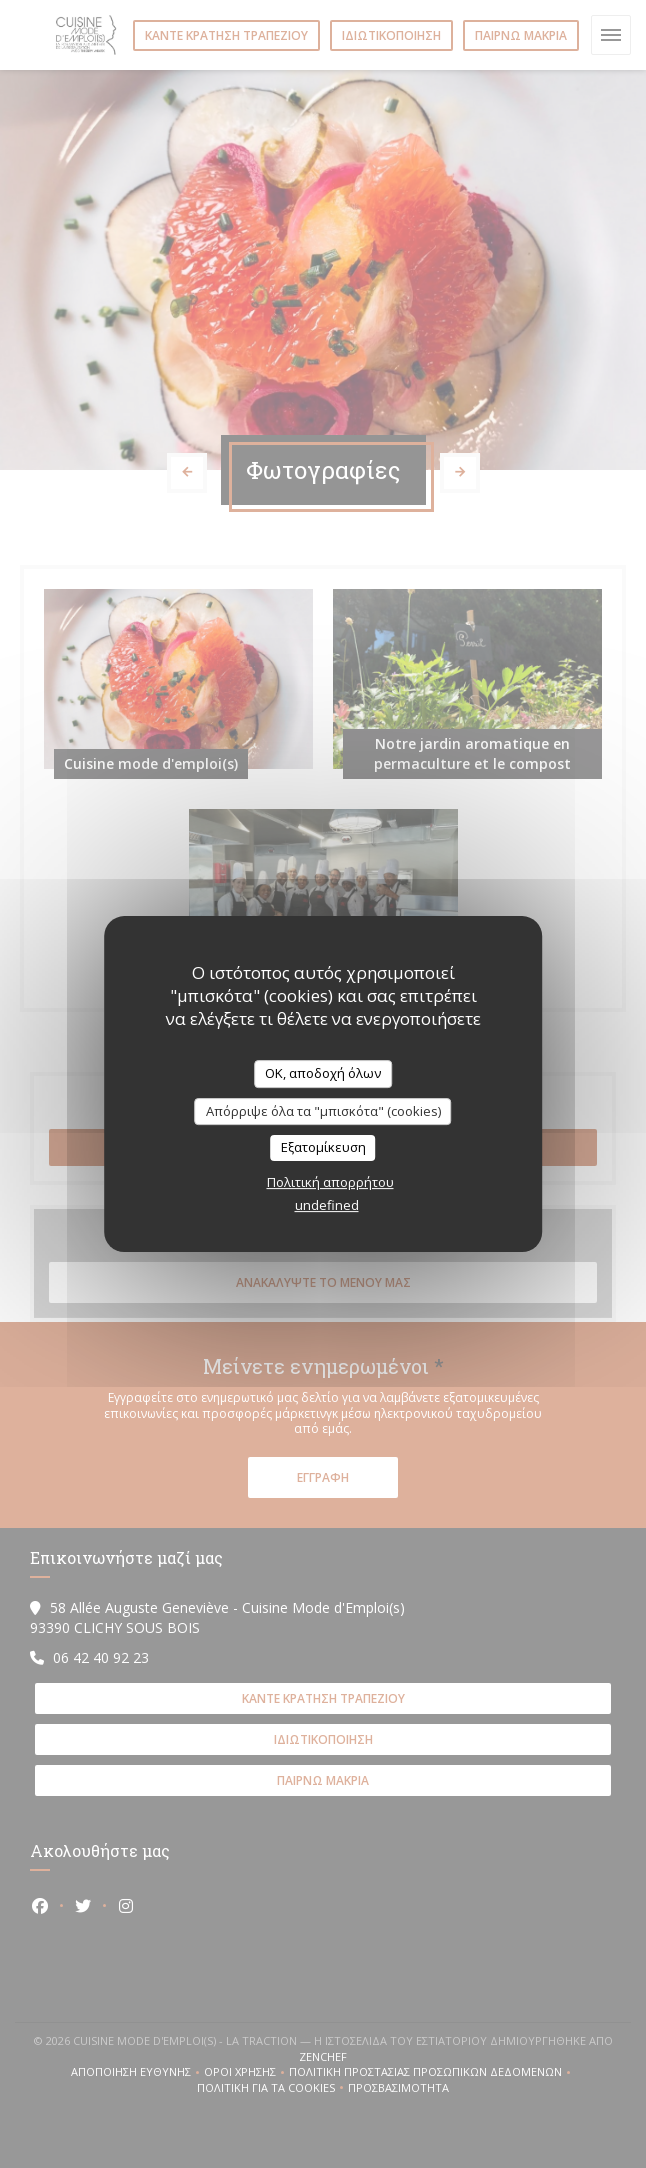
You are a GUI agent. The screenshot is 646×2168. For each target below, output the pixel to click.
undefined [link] (327, 1205)
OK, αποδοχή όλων (323, 1073)
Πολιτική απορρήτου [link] (330, 1182)
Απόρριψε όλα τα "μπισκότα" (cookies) (323, 1111)
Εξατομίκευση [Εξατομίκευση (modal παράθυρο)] (323, 1147)
